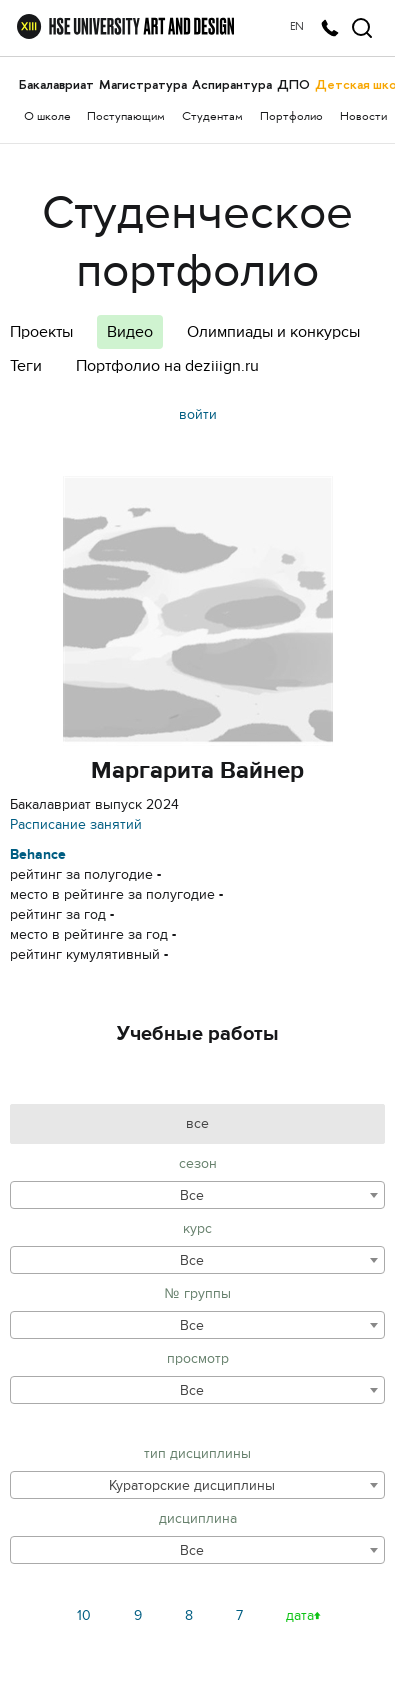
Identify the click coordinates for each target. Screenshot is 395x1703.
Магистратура (143, 84)
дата (300, 1615)
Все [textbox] (192, 1195)
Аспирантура (232, 84)
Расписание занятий (76, 824)
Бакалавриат (56, 84)
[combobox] (197, 1195)
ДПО (293, 84)
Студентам (212, 117)
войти (198, 414)
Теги (26, 366)
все (197, 1123)
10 (84, 1615)
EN (297, 27)
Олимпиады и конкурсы (273, 332)
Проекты (41, 332)
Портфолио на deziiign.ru (167, 366)
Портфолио (291, 117)
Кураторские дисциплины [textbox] (192, 1485)
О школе (47, 117)
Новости (363, 117)
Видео (130, 332)
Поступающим (126, 117)
